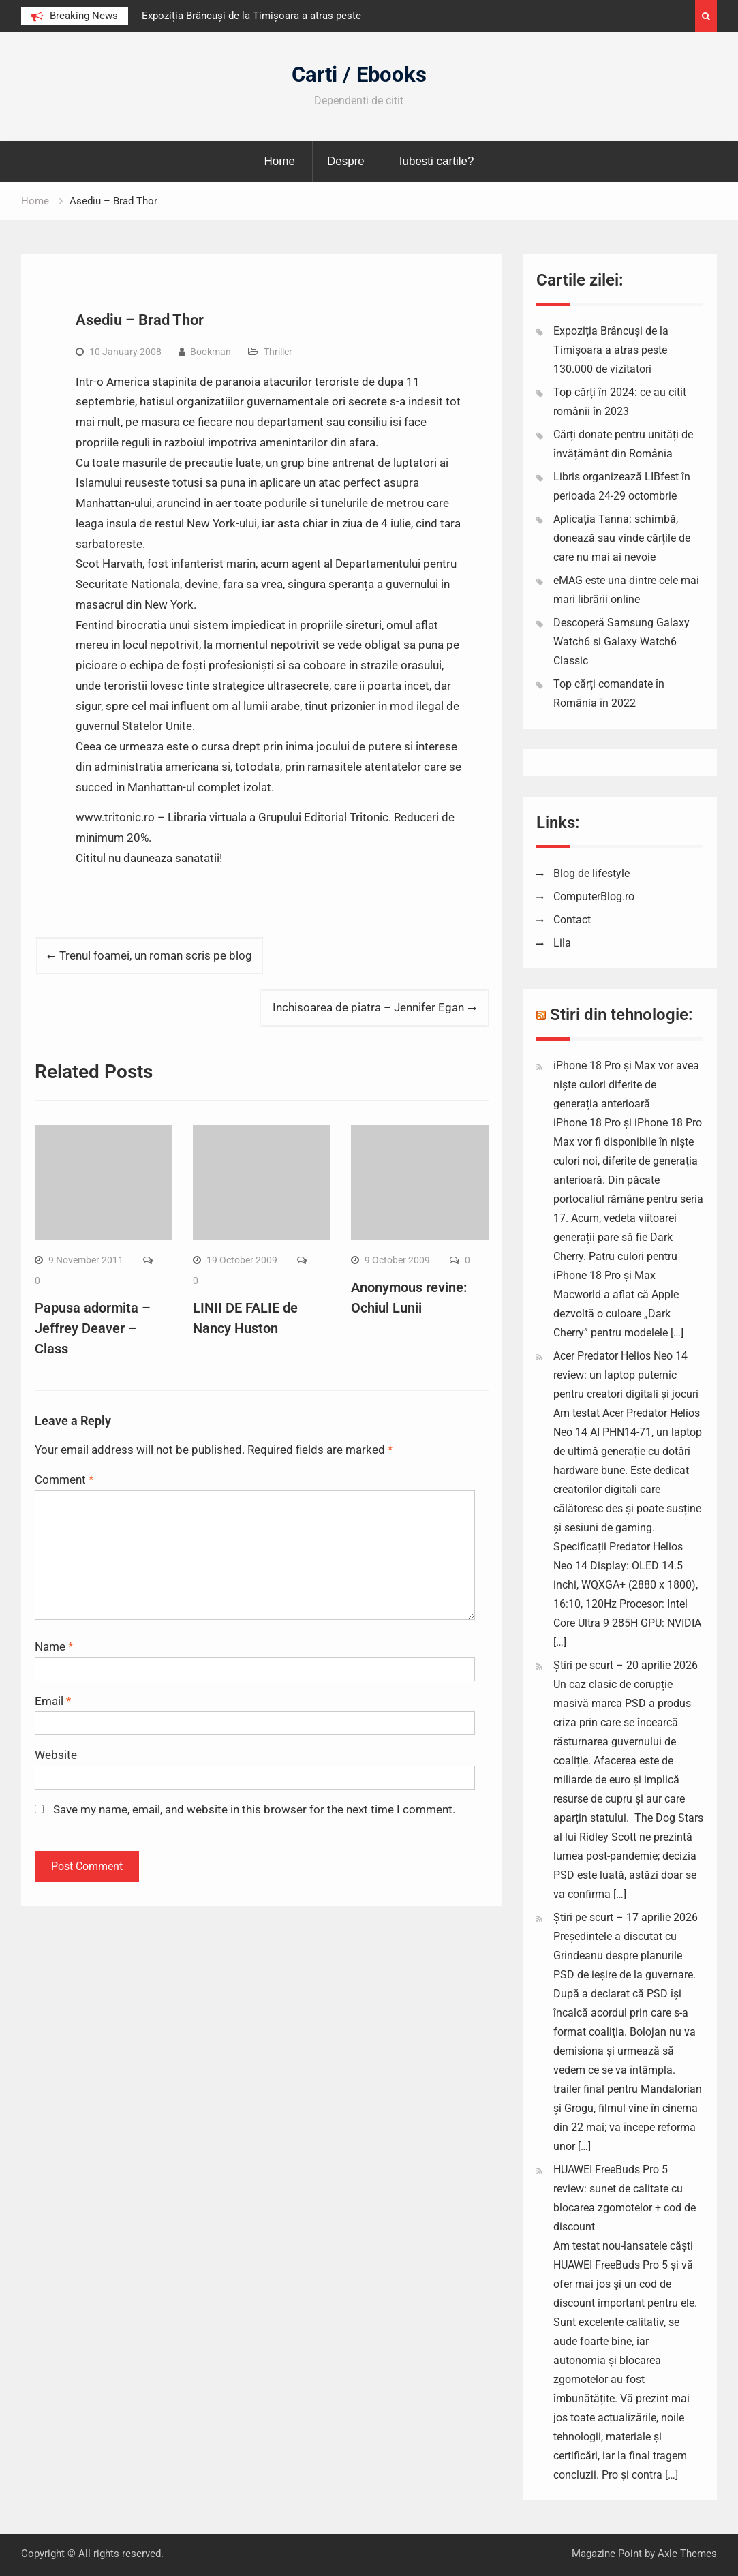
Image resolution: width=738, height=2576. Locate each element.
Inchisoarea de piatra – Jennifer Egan (368, 1007)
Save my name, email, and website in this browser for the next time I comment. (254, 1809)
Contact (572, 919)
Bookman (210, 351)
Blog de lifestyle (591, 873)
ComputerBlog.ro (593, 896)
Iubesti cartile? (436, 161)
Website (56, 1755)
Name (54, 1646)
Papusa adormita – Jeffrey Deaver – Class (93, 1328)
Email (53, 1701)
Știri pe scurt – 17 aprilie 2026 (625, 1917)
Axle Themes (687, 2553)
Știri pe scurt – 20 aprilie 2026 (625, 1665)
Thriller (278, 351)
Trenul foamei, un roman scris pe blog (155, 955)
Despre (346, 161)
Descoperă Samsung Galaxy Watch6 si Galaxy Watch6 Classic (621, 641)
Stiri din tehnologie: (621, 1014)
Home (279, 161)
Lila (562, 942)
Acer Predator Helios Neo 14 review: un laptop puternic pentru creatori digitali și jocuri (625, 1374)
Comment (64, 1479)
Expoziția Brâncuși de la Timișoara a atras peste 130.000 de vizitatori (610, 349)
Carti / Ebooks (359, 74)
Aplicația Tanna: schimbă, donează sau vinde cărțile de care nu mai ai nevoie (621, 538)
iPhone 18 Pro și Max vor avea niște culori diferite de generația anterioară (626, 1084)
